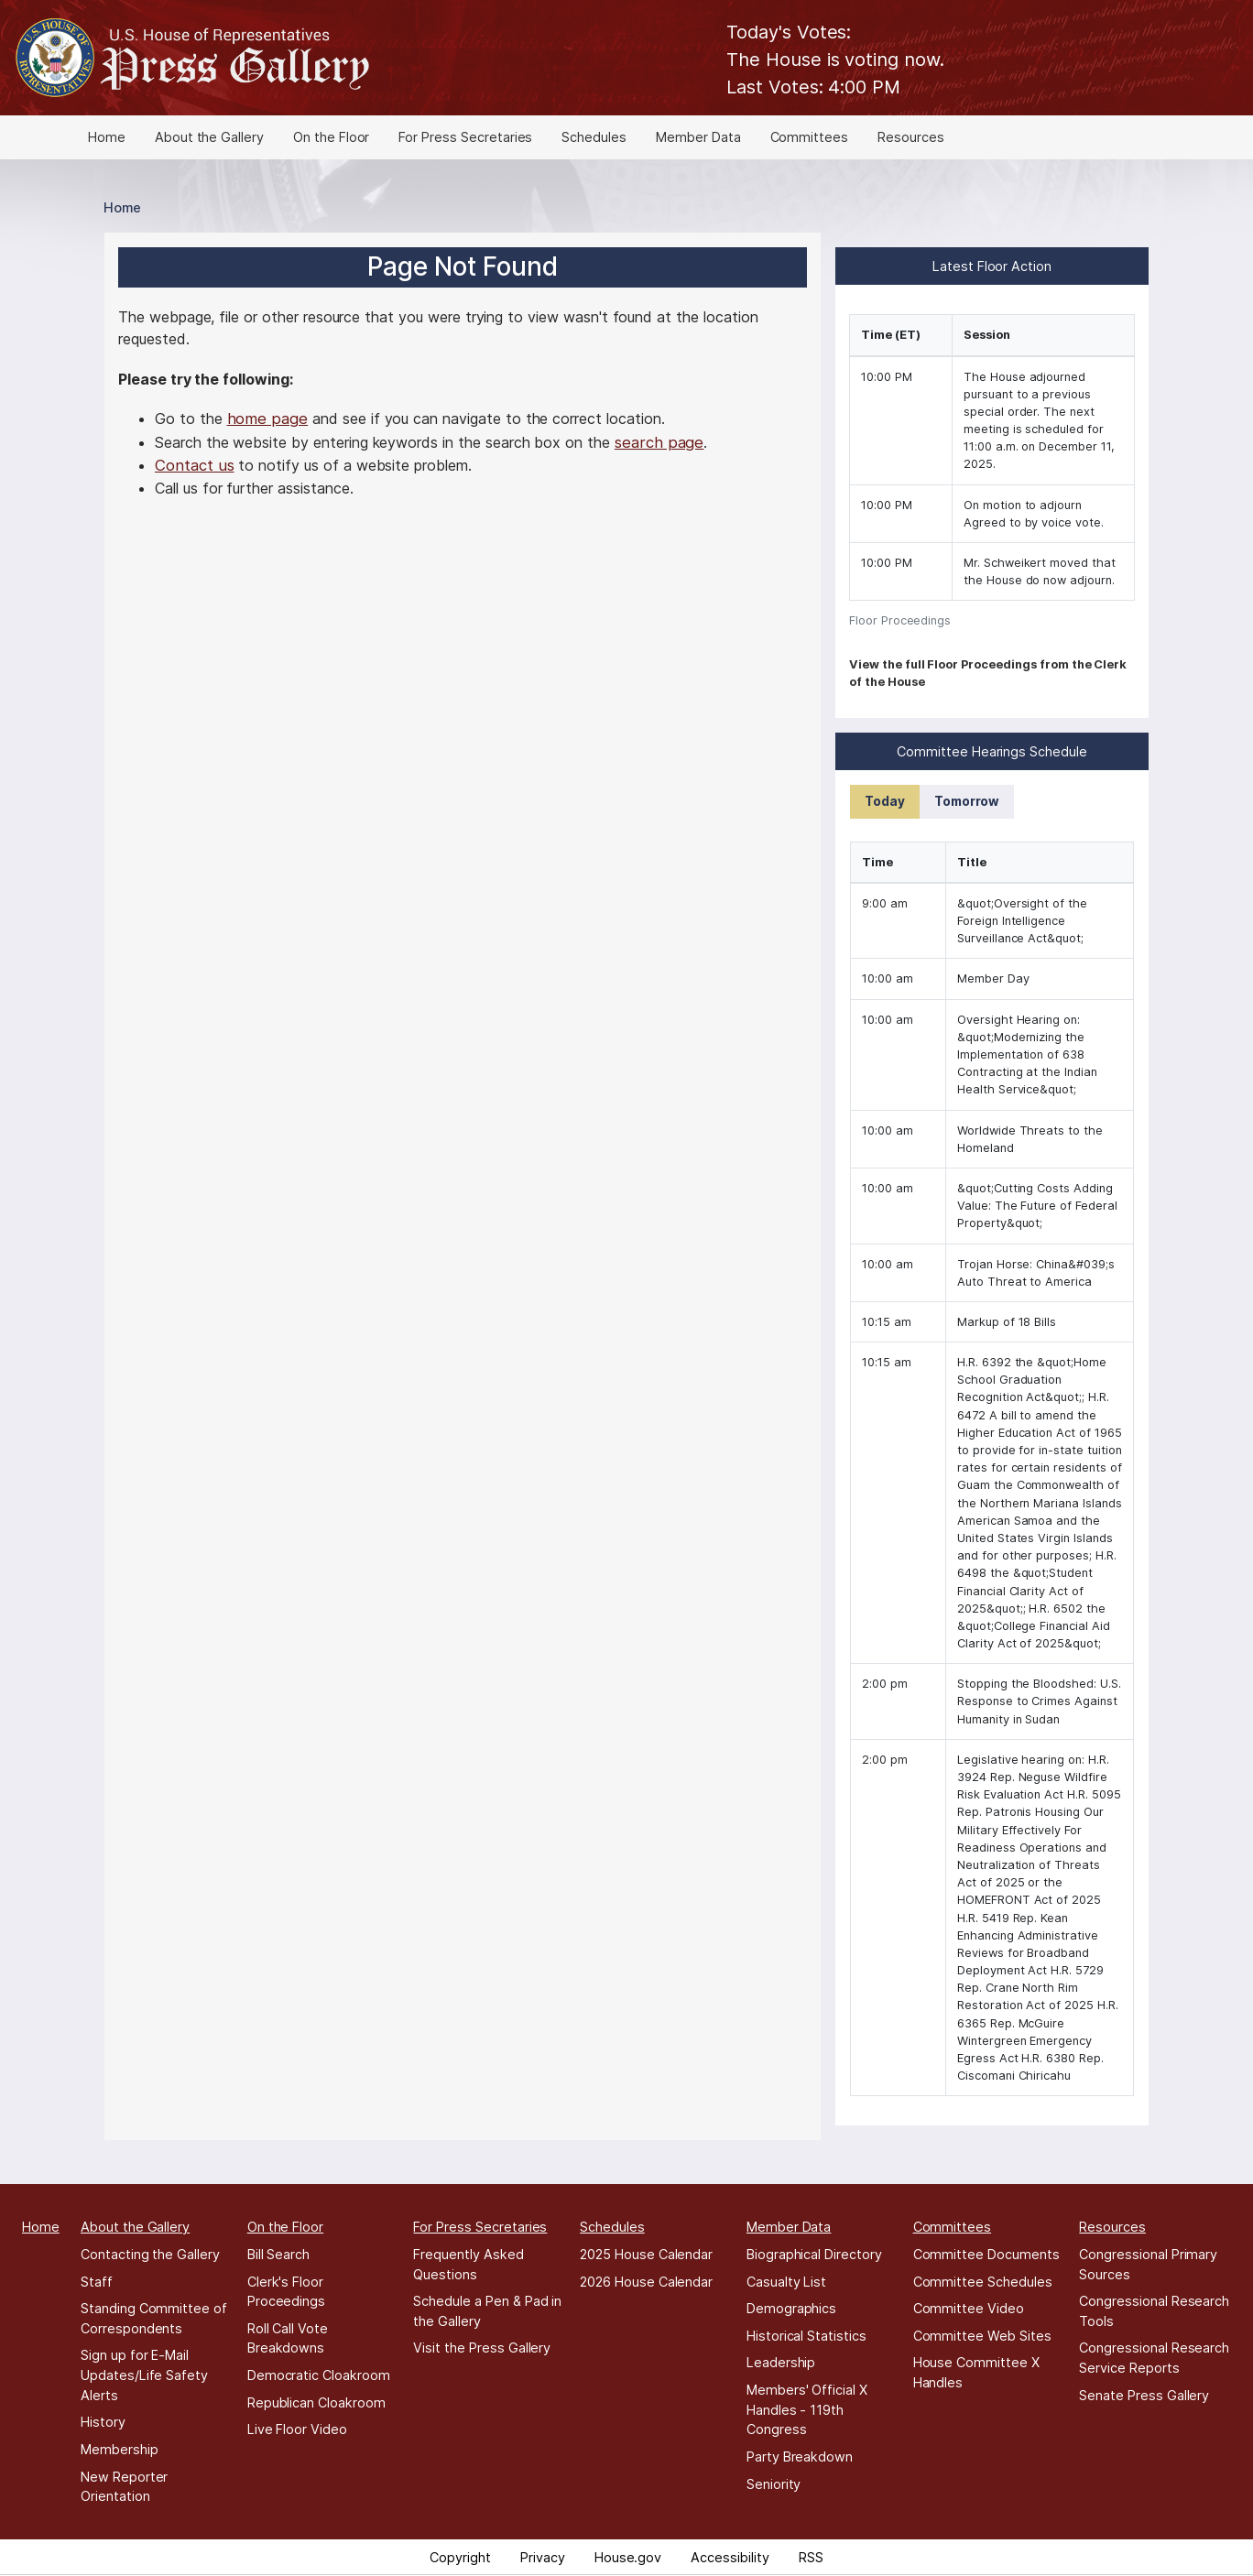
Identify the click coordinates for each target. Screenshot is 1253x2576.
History (103, 2421)
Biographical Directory (814, 2254)
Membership (119, 2449)
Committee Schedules (982, 2281)
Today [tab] (885, 801)
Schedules (612, 2226)
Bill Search (278, 2254)
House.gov (628, 2557)
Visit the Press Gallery (481, 2347)
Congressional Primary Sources (1148, 2264)
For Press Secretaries (480, 2226)
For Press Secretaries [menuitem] (465, 137)
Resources (1112, 2226)
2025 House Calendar (646, 2254)
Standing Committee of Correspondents (154, 2318)
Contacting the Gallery (150, 2254)
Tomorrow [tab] (967, 801)
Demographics (791, 2308)
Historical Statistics (806, 2335)
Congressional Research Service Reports (1154, 2357)
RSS (811, 2557)
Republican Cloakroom (316, 2402)
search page (659, 442)
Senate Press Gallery (1144, 2395)
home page (268, 418)
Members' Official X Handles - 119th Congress (806, 2409)
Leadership (781, 2362)
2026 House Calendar (646, 2281)
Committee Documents (986, 2254)
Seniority (773, 2484)
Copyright (460, 2557)
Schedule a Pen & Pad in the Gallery (487, 2311)
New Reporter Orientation (124, 2487)
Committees (952, 2226)
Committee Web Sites (982, 2335)
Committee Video (968, 2308)
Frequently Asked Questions (468, 2264)
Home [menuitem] (106, 137)
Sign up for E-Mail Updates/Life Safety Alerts (144, 2374)
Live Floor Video (297, 2429)
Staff (97, 2281)
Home (122, 207)
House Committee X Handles (976, 2372)
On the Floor (285, 2226)
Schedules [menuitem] (593, 137)
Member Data (788, 2226)
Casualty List (786, 2281)
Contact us (194, 465)
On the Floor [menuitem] (331, 137)
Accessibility (729, 2557)
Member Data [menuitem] (698, 137)
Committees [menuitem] (809, 137)
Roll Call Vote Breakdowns (287, 2338)
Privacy (542, 2557)
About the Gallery (135, 2226)
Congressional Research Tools (1154, 2311)
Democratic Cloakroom (318, 2375)
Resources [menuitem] (910, 137)
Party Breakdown (799, 2456)
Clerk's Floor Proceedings (286, 2292)
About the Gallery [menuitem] (209, 137)
